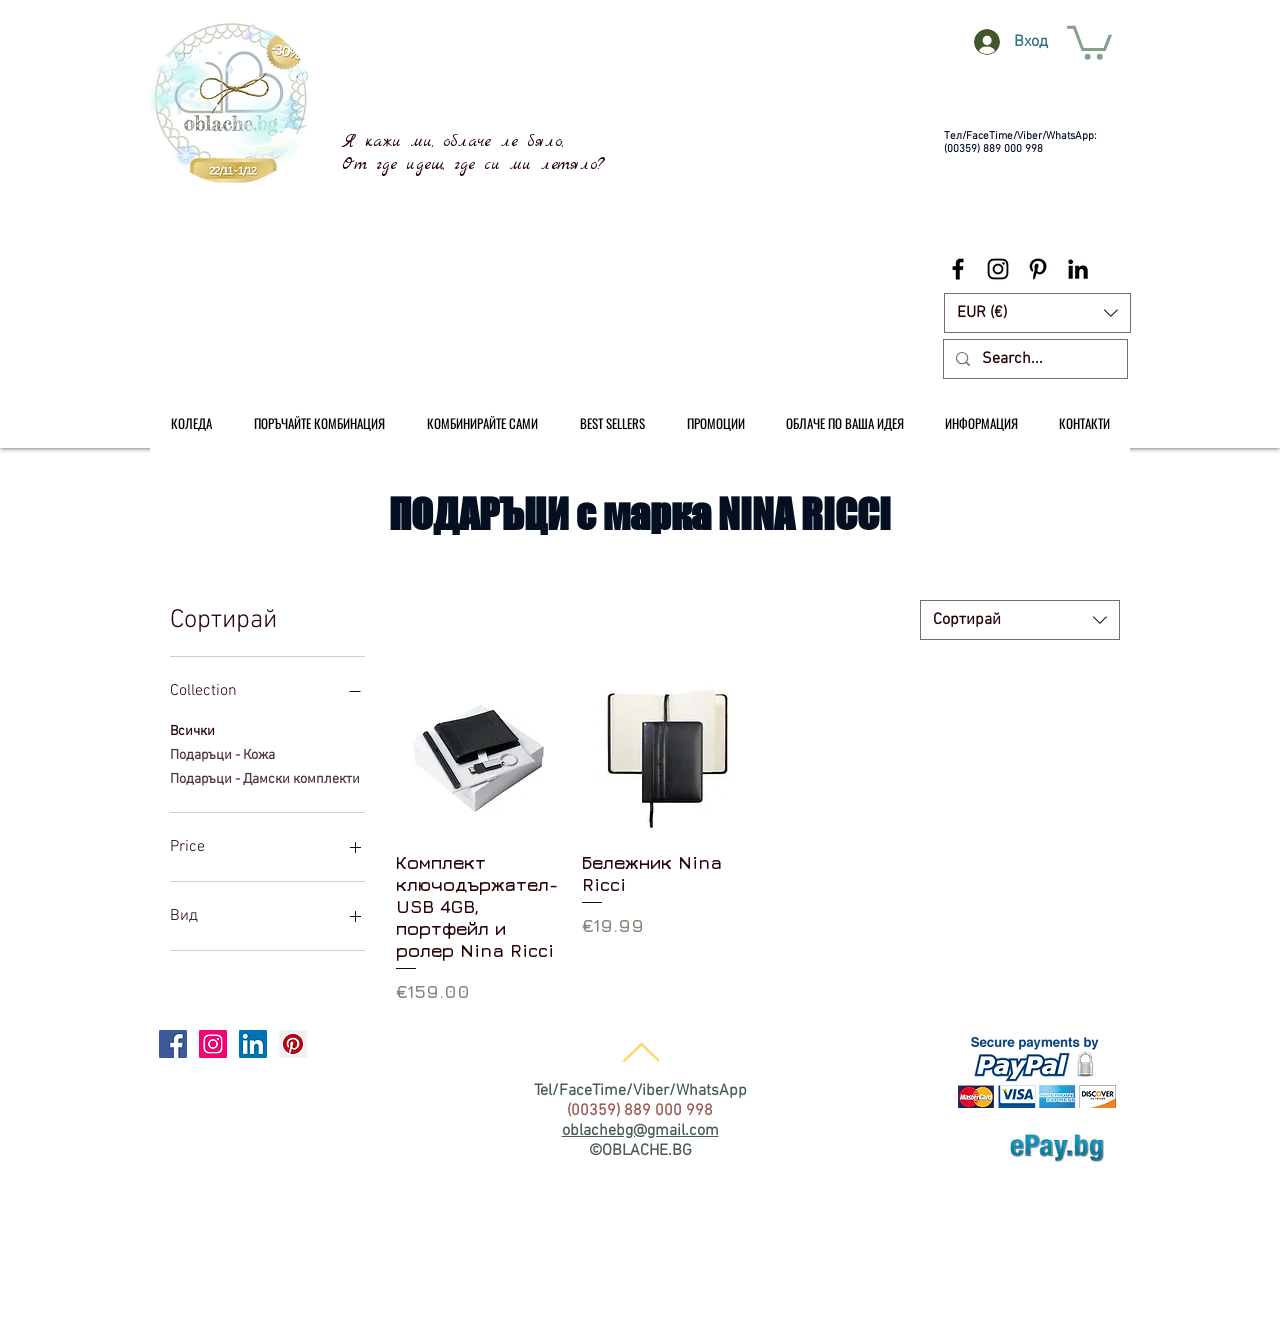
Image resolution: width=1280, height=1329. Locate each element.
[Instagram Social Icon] (213, 1044)
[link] (1089, 41)
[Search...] (1033, 359)
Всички (192, 730)
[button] (1037, 313)
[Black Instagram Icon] (998, 269)
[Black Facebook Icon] (958, 269)
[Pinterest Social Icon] (293, 1044)
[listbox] (1037, 313)
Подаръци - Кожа (222, 754)
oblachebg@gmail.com (640, 1131)
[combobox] (1020, 620)
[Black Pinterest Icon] (1038, 269)
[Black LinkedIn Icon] (1078, 269)
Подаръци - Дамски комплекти (265, 778)
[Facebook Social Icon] (173, 1044)
